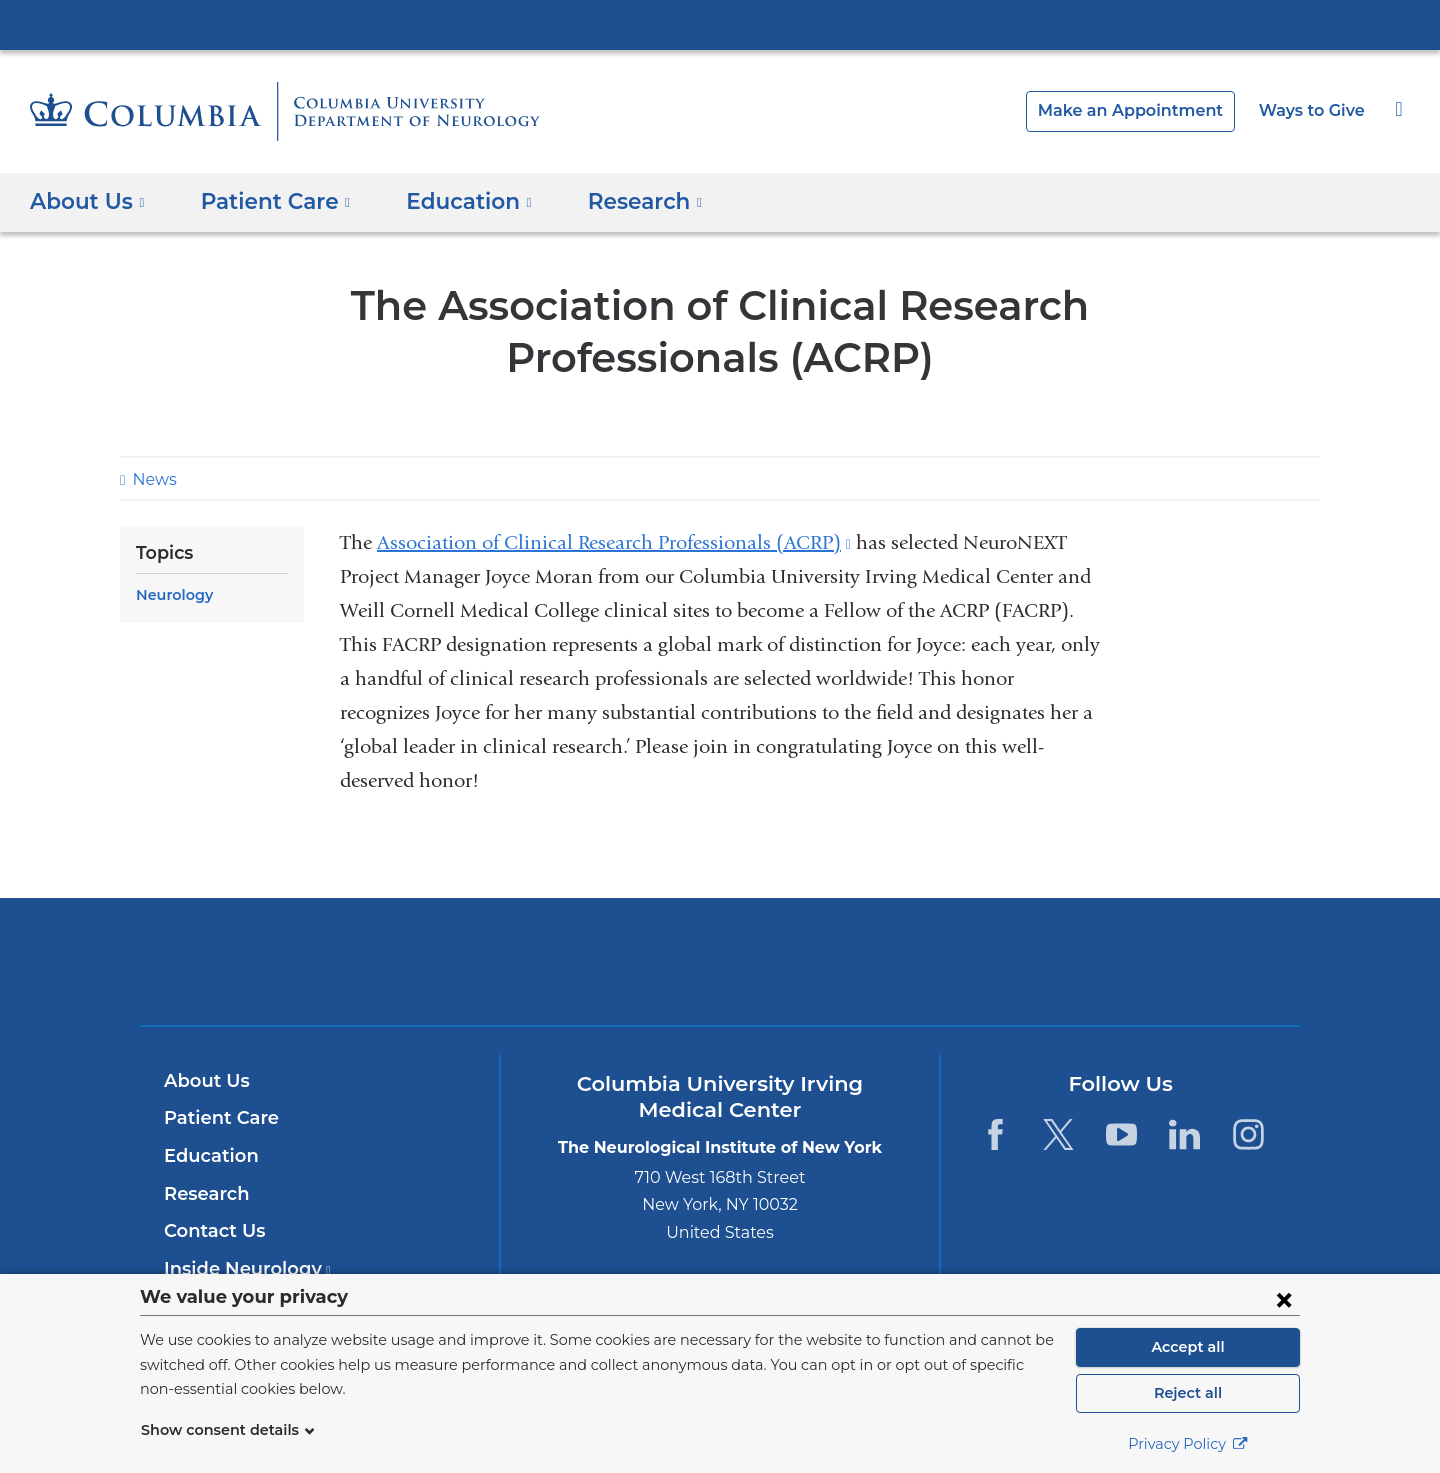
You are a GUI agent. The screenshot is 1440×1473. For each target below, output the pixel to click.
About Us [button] (87, 200)
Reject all (1187, 1393)
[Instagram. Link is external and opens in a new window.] (1248, 1134)
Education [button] (449, 200)
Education (207, 1156)
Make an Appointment (1146, 110)
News (152, 479)
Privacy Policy (1188, 1444)
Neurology (171, 595)
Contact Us (211, 1231)
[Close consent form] (1284, 1299)
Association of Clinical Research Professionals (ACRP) (614, 542)
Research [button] (618, 200)
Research (204, 1194)
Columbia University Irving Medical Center (720, 24)
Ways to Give (1314, 110)
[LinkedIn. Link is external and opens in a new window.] (1185, 1134)
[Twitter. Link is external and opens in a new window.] (1058, 1134)
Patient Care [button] (266, 200)
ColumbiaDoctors (1008, 961)
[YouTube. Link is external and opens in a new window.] (1121, 1134)
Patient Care (216, 1118)
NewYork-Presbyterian (720, 974)
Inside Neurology (241, 1269)
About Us (204, 1081)
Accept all (1188, 1347)
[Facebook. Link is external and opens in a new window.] (994, 1134)
